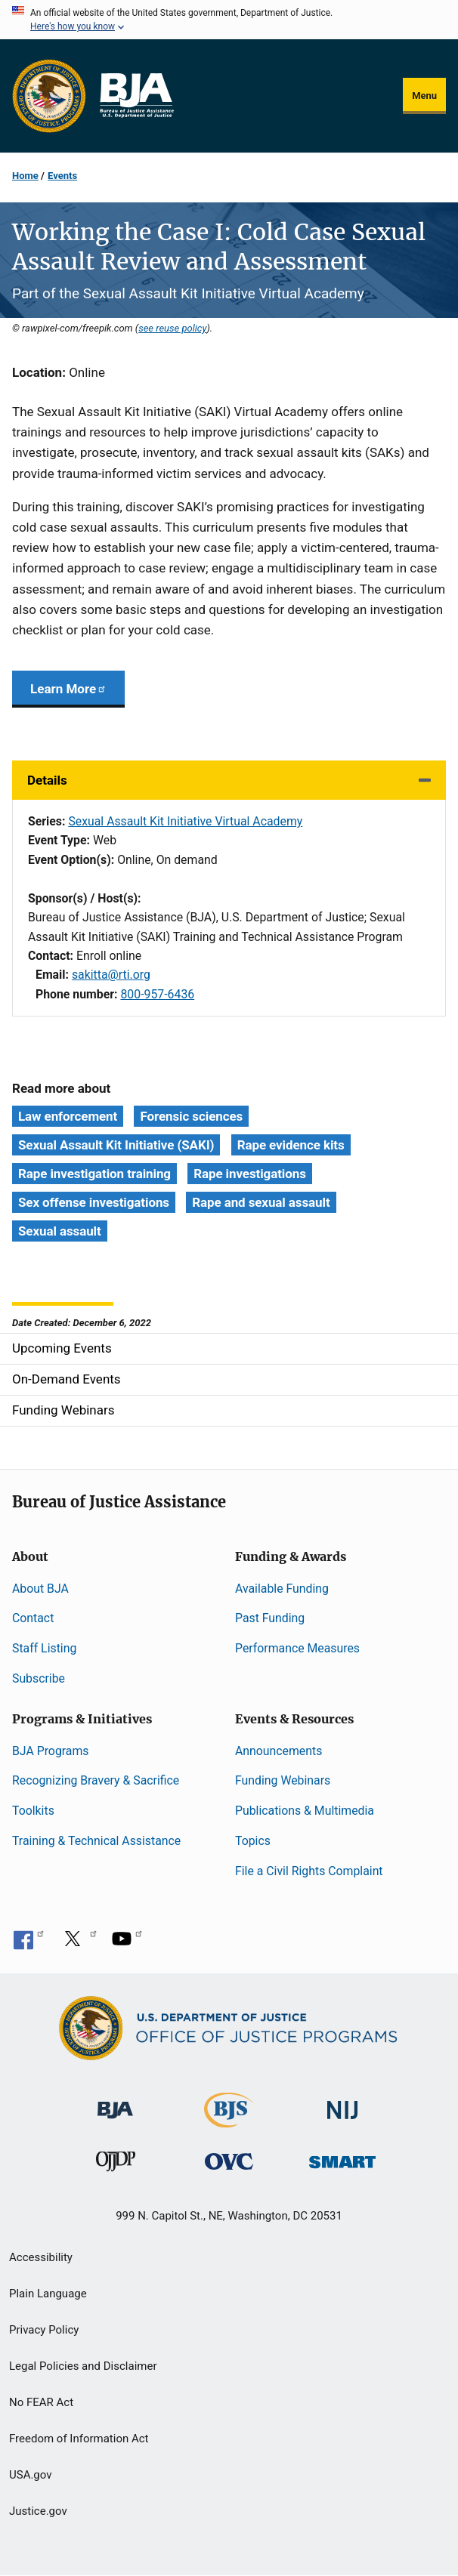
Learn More (68, 688)
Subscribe (38, 1678)
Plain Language (48, 2293)
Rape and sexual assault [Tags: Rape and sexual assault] (261, 1202)
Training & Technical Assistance (96, 1841)
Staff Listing (44, 1648)
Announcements (278, 1751)
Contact (33, 1618)
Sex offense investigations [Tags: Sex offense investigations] (93, 1202)
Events (62, 175)
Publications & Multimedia (304, 1810)
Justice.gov (38, 2511)
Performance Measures (297, 1648)
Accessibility (41, 2257)
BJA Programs (50, 1751)
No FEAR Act (41, 2402)
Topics (253, 1841)
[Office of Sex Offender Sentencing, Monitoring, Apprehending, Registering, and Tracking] (342, 2158)
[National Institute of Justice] (342, 2103)
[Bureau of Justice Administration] (115, 2102)
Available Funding (282, 1588)
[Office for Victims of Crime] (229, 2161)
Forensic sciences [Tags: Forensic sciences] (191, 1116)
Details (47, 780)
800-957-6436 (157, 994)
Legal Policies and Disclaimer (82, 2366)
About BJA (40, 1588)
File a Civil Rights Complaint (309, 1871)
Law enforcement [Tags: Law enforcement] (67, 1116)
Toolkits (33, 1810)
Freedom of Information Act (79, 2438)
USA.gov (30, 2475)
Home (25, 175)
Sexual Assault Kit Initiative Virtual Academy (185, 821)
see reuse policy (172, 328)
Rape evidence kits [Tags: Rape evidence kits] (291, 1144)
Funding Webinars (282, 1780)
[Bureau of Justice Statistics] (228, 2120)
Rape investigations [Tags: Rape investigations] (249, 1173)
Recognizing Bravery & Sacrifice (95, 1780)
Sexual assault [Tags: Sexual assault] (59, 1231)
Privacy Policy (44, 2330)
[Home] (136, 96)
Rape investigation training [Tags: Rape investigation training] (94, 1173)
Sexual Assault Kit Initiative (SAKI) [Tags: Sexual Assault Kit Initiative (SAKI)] (116, 1144)
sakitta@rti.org (111, 974)
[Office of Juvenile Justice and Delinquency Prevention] (115, 2165)
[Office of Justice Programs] (49, 96)
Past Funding (270, 1618)
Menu (424, 95)
